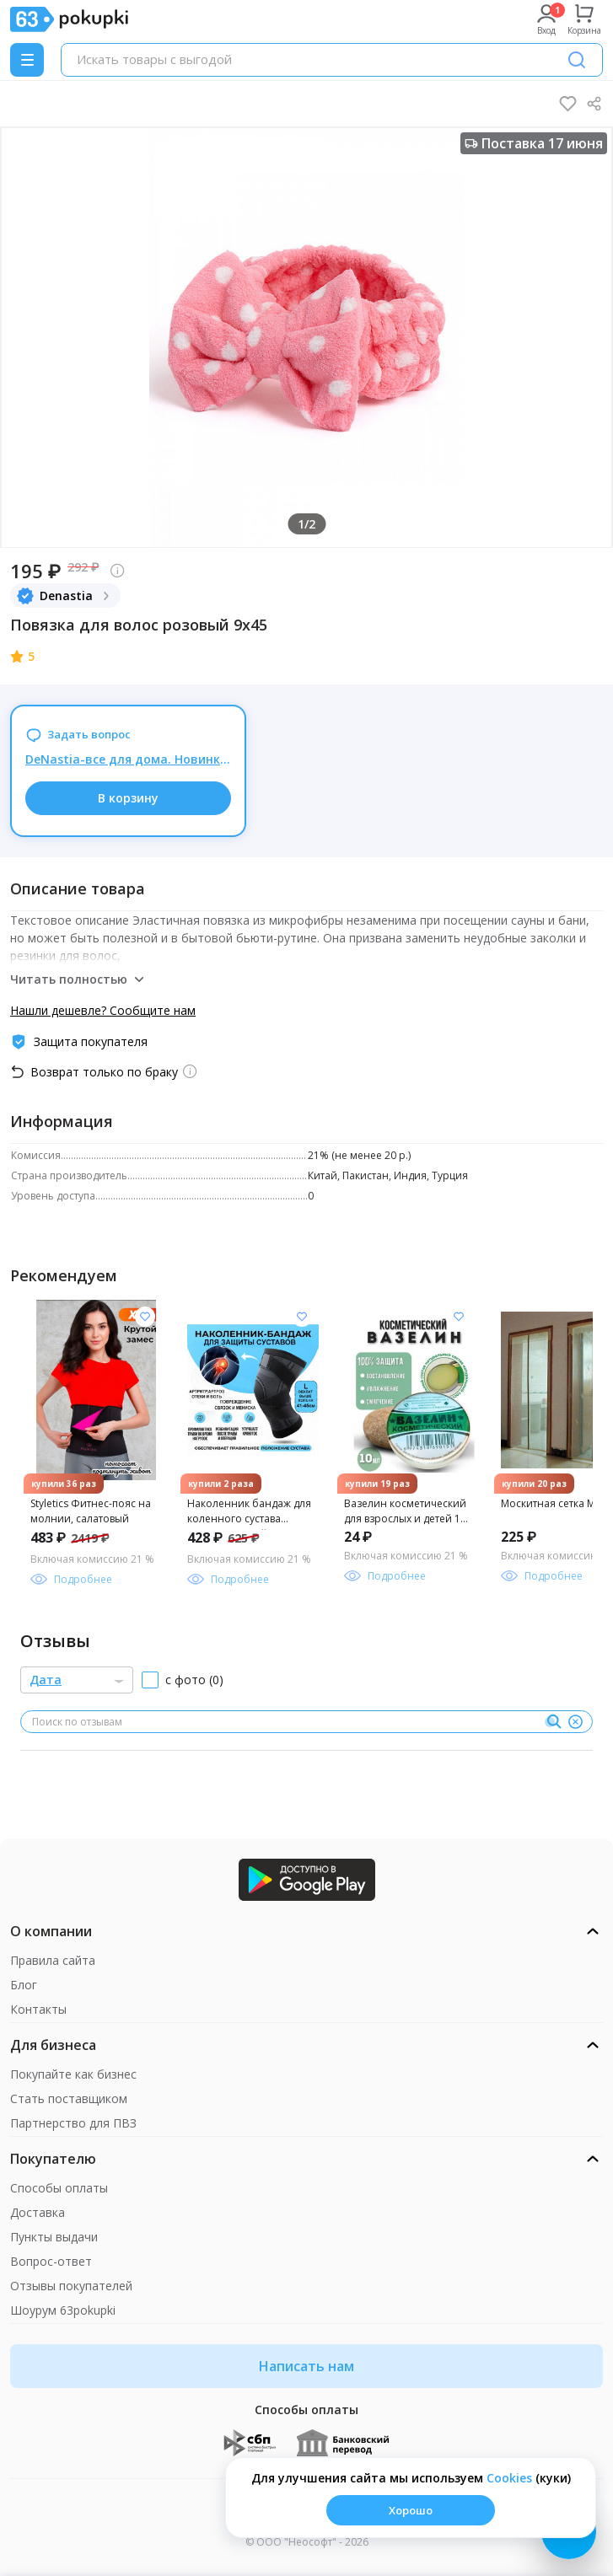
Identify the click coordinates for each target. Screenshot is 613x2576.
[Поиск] (577, 60)
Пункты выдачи (54, 2237)
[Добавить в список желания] (145, 1317)
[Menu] (27, 60)
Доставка (37, 2212)
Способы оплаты (59, 2188)
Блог (23, 1985)
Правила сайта (52, 1960)
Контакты (38, 2009)
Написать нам (306, 2366)
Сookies (509, 2478)
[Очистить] (575, 1722)
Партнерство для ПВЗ (73, 2123)
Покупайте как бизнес (73, 2074)
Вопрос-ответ (51, 2261)
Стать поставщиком (68, 2098)
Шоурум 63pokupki (63, 2310)
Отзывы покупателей (71, 2286)
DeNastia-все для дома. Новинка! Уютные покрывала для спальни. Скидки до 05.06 (128, 759)
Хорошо (411, 2510)
